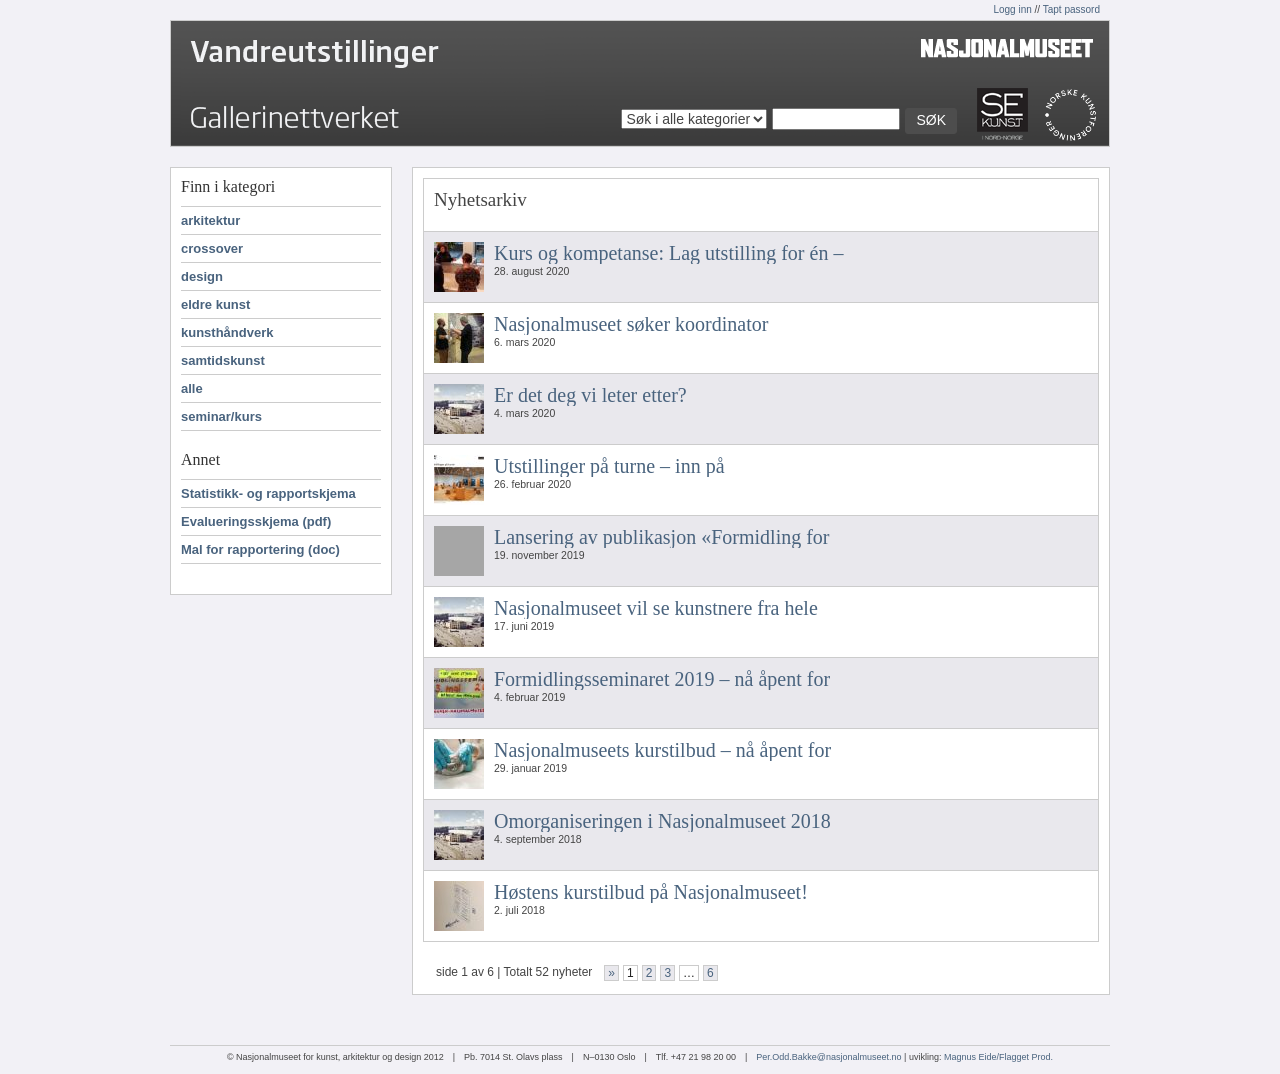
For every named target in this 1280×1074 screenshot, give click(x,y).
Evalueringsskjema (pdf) (256, 521)
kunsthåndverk (227, 332)
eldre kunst (215, 304)
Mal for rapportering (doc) (260, 549)
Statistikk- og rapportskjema (268, 493)
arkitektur (210, 220)
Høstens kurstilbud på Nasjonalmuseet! (651, 892)
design (202, 276)
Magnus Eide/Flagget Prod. (998, 1057)
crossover (212, 248)
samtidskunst (223, 360)
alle (192, 388)
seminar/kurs (221, 416)
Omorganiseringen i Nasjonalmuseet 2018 (662, 821)
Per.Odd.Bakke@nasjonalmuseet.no (828, 1057)
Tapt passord (1071, 9)
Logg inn (1012, 9)
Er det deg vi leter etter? (590, 395)
